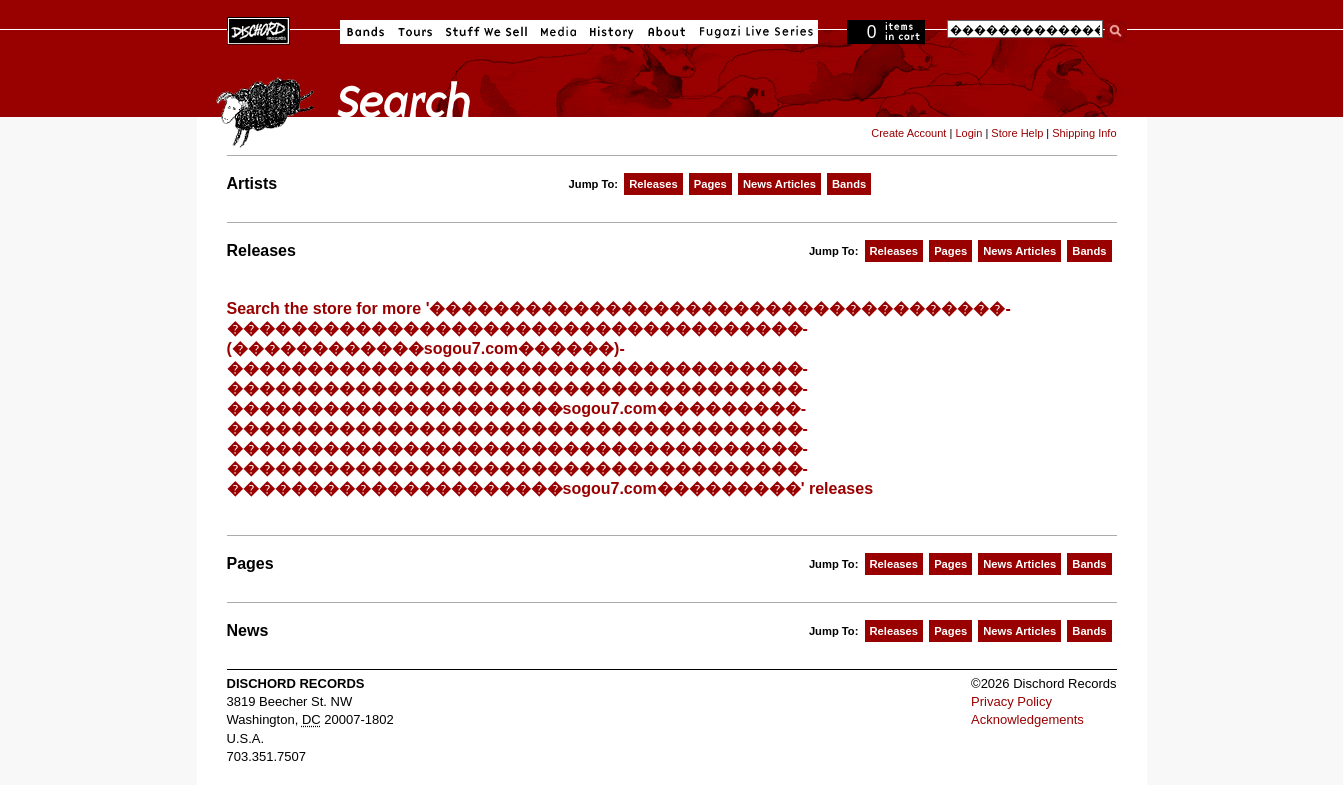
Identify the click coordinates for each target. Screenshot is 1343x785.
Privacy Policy (1011, 701)
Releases (653, 184)
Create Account (908, 133)
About (666, 32)
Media (558, 32)
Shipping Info (1084, 133)
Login (968, 133)
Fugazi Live (754, 32)
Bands (365, 32)
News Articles (779, 184)
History (612, 32)
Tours (415, 32)
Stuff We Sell (486, 32)
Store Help (1017, 133)
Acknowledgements (1027, 719)
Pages (710, 184)
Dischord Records (258, 29)
